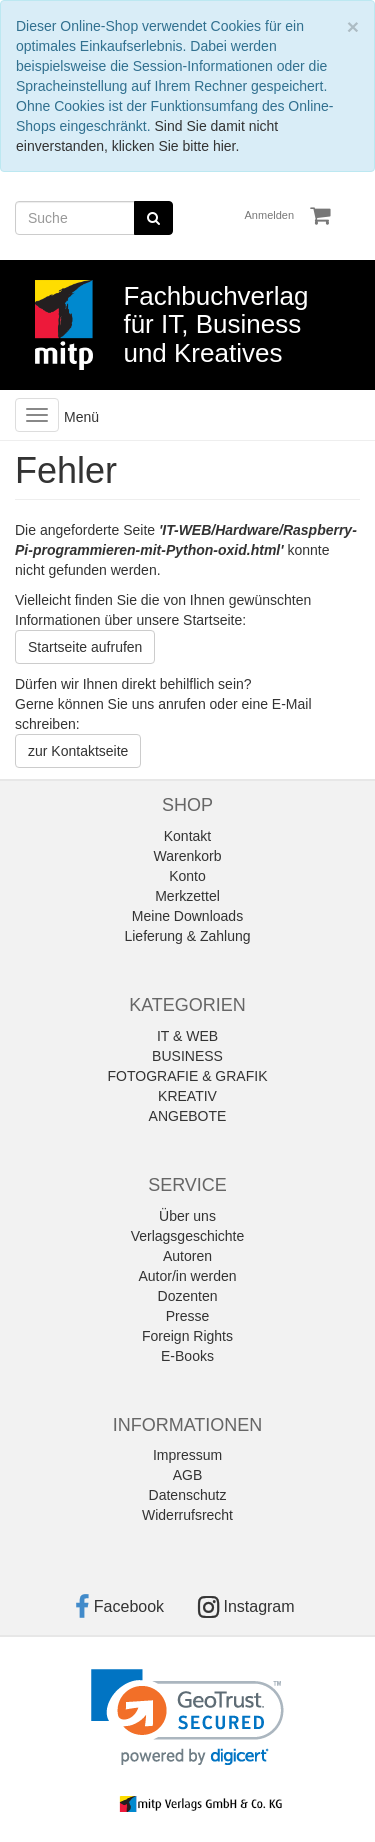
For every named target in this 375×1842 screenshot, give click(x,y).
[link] (187, 1717)
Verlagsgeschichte (188, 1236)
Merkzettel (187, 896)
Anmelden (270, 215)
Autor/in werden (187, 1276)
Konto (187, 876)
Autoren (187, 1256)
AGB (188, 1475)
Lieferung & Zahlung (187, 936)
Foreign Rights (187, 1336)
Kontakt (187, 836)
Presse (188, 1316)
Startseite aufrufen (85, 647)
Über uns (187, 1216)
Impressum (187, 1455)
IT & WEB (187, 1036)
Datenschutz (188, 1495)
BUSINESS (187, 1056)
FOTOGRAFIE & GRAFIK (188, 1076)
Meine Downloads (187, 916)
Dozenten (188, 1296)
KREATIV (187, 1096)
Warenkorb (188, 856)
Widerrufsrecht (187, 1515)
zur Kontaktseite (78, 751)
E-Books (187, 1356)
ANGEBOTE (188, 1116)
